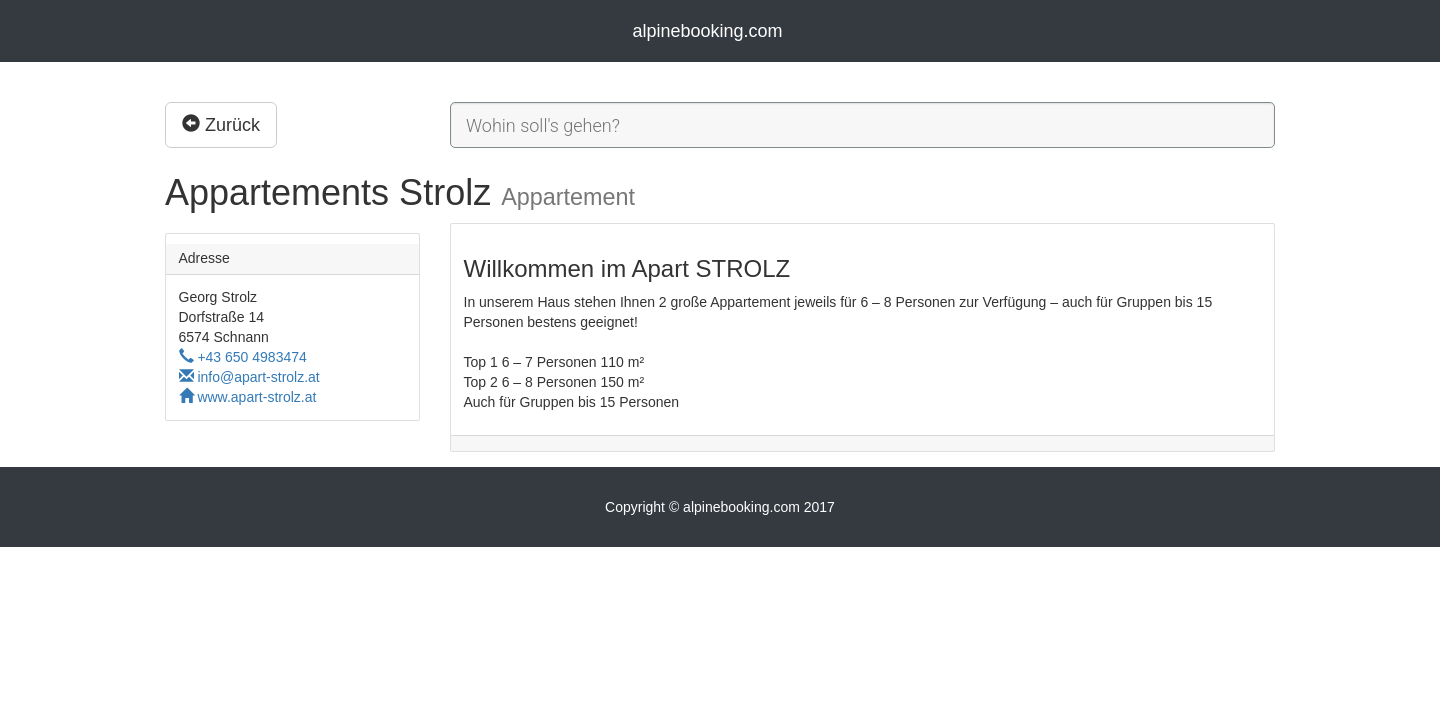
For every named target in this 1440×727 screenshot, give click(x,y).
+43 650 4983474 (243, 357)
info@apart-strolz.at (249, 377)
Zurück (221, 124)
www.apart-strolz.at (248, 397)
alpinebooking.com (707, 31)
